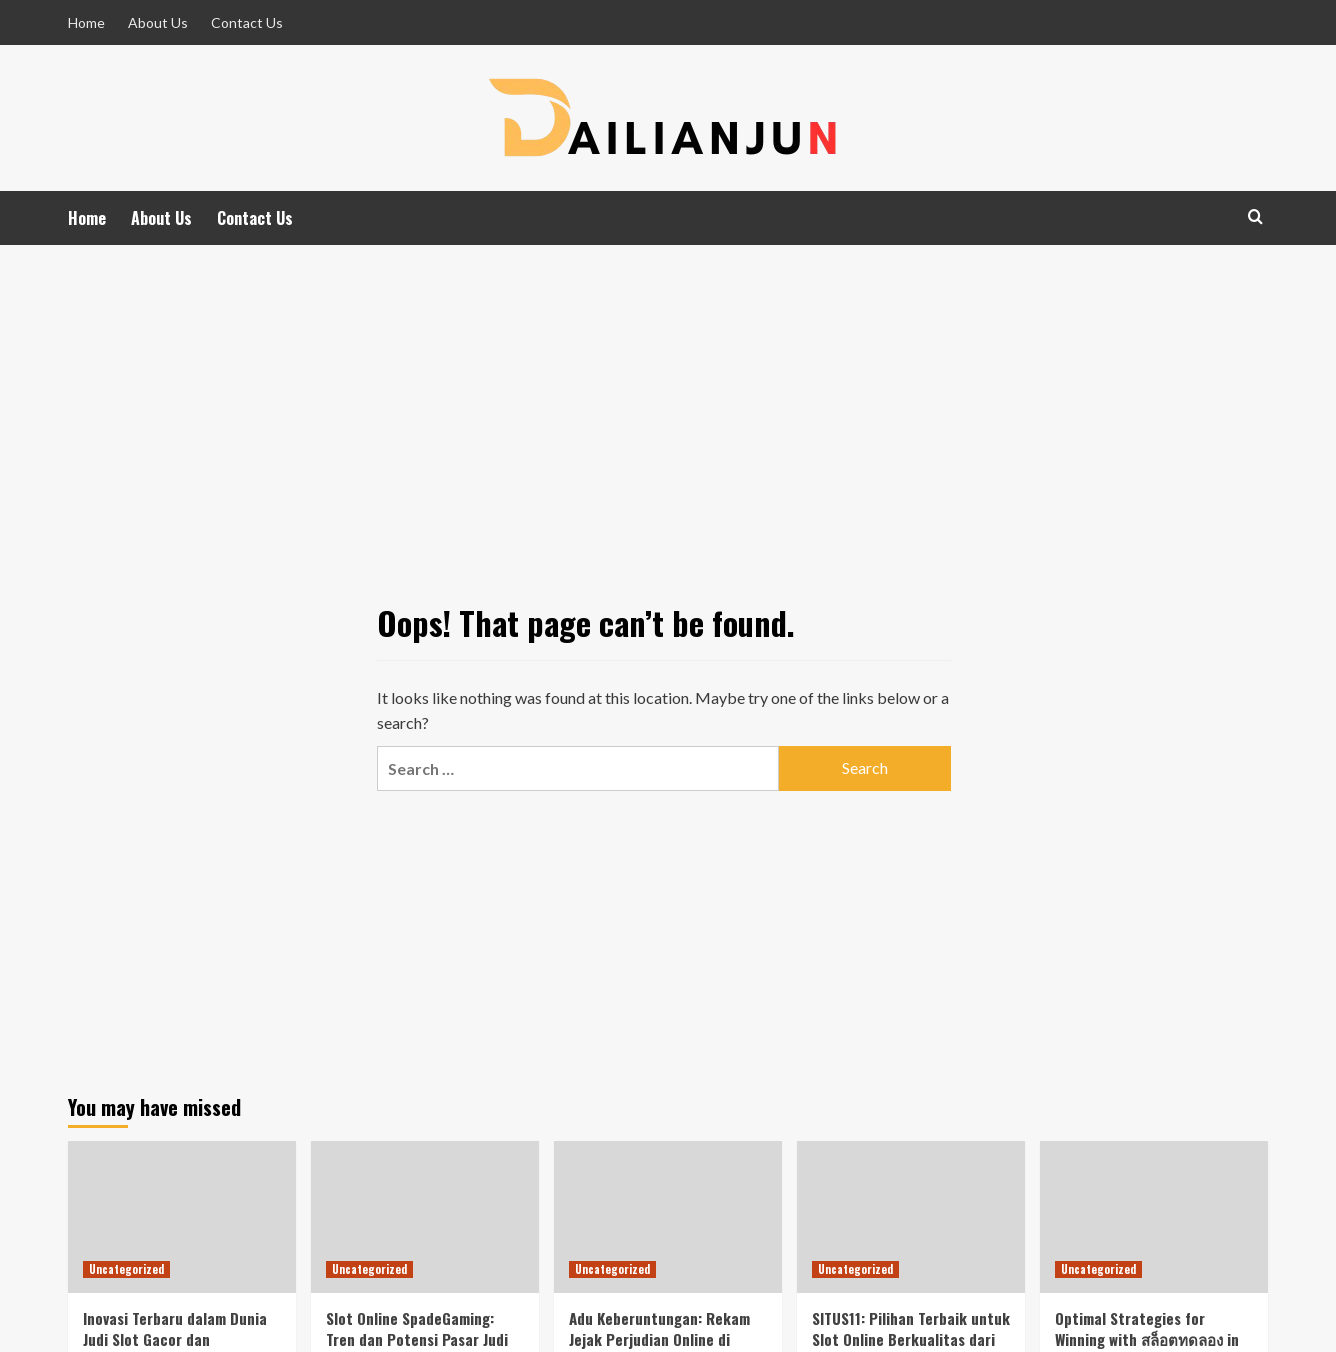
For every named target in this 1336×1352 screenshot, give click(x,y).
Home (86, 22)
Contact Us (247, 22)
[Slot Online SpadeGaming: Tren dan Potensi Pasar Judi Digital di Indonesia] (425, 1217)
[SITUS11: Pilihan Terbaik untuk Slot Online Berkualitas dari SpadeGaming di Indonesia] (911, 1217)
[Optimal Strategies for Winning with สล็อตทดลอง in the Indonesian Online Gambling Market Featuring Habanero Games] (1154, 1217)
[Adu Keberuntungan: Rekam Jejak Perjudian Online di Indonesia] (668, 1217)
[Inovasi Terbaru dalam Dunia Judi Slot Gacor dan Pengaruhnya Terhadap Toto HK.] (182, 1217)
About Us (158, 22)
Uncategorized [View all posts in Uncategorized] (126, 1269)
